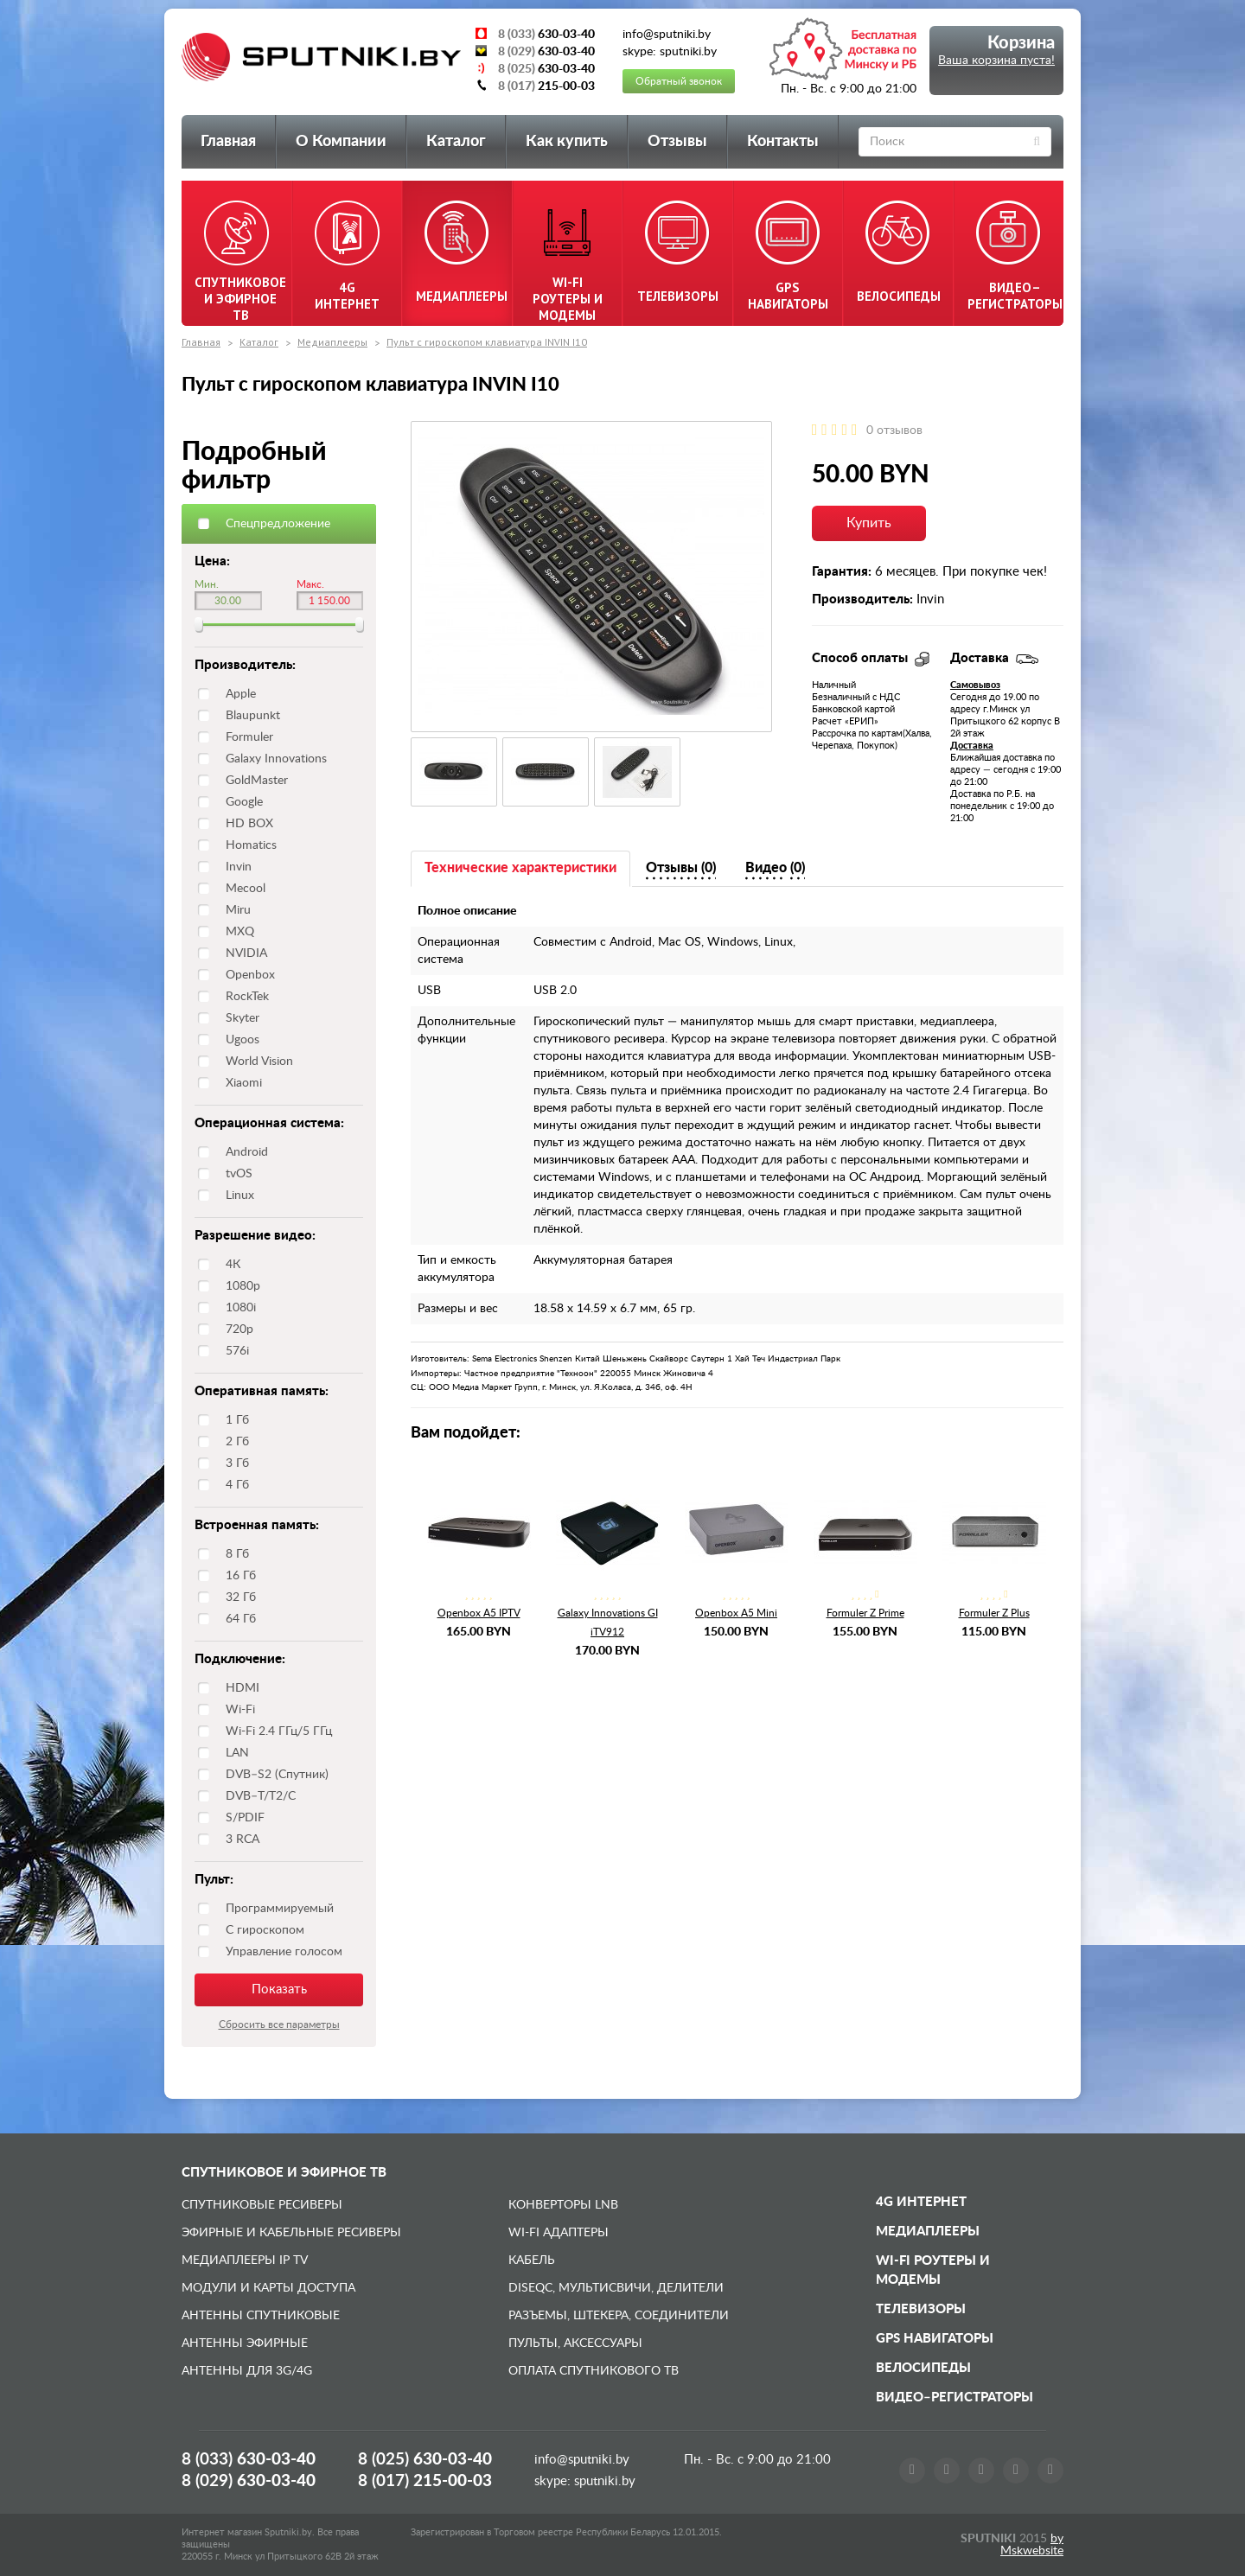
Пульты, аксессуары (575, 2343)
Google (244, 802)
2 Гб (237, 1442)
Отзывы (677, 142)
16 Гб (241, 1576)
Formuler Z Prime (865, 1613)
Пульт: (214, 1879)
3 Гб (237, 1463)
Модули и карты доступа (268, 2288)
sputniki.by (603, 2481)
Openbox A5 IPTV (478, 1613)
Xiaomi (244, 1083)
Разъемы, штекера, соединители (618, 2316)
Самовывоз (975, 685)
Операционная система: (269, 1123)
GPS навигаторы (934, 2338)
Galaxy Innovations (276, 759)
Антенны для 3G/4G (247, 2371)
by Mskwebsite (1031, 2545)
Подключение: (240, 1659)
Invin (239, 867)
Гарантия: (842, 571)
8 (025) (425, 2460)
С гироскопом (265, 1930)
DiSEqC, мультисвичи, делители (616, 2288)
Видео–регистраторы (954, 2397)
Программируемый (280, 1909)
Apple (241, 694)
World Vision (259, 1061)
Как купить (567, 142)
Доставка (971, 745)
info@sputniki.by (581, 2459)
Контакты (783, 142)
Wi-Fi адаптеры (558, 2233)
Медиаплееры (332, 341)
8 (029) (249, 2481)
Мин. (207, 584)
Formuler (249, 737)
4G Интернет (921, 2202)
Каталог (456, 142)
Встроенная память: (257, 1525)
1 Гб (237, 1420)
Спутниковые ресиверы (262, 2205)
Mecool (245, 889)
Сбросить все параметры (279, 2024)
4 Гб (237, 1485)
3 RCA (242, 1839)
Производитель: (245, 665)
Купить (868, 523)
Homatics (251, 845)
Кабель (531, 2260)
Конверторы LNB (563, 2205)
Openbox (250, 975)
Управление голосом (284, 1952)
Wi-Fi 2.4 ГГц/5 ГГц (279, 1731)
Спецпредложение (278, 524)
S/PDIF (245, 1818)
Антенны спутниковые (261, 2316)
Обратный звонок (678, 81)
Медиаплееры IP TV (245, 2260)
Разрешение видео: (255, 1235)
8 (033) (249, 2460)
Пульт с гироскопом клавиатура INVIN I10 (486, 341)
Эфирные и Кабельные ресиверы (291, 2233)
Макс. (310, 584)
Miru (238, 910)
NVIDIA (246, 953)
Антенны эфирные (245, 2343)
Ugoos (242, 1040)
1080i (241, 1308)
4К (233, 1265)
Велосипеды (923, 2368)
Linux (240, 1195)
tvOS (239, 1174)
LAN (237, 1753)
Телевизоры (921, 2309)
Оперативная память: (262, 1391)
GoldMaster (257, 781)
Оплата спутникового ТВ (593, 2371)
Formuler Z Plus (994, 1613)
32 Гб (241, 1597)
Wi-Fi (240, 1710)
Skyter (242, 1018)
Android (247, 1152)
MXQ (240, 932)
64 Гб (241, 1619)
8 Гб (237, 1554)
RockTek (247, 997)
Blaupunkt (253, 716)
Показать (279, 1989)
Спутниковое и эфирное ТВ (284, 2172)
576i (237, 1351)
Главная (228, 142)
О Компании (341, 142)
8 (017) (425, 2481)
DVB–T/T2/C (261, 1796)
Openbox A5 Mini (736, 1613)
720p (239, 1329)
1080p (243, 1286)
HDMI (242, 1688)
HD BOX (249, 824)
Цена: (212, 561)
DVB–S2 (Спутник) (277, 1775)
